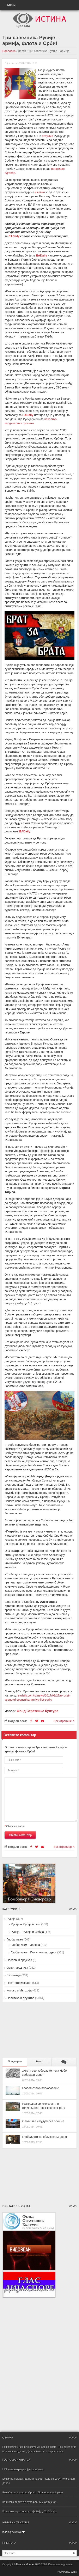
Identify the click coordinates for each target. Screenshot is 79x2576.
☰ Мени (9, 5)
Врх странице (64, 1721)
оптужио (47, 136)
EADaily (13, 236)
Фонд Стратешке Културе (37, 1711)
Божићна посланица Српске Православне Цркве (32, 2492)
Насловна (9, 51)
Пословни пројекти (19, 1960)
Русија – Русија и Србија (27, 1931)
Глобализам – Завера (25, 1944)
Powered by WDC (67, 2572)
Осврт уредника (17, 1967)
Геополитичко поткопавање (40, 2088)
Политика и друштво (20, 1998)
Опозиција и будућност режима (43, 2121)
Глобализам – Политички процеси (33, 1952)
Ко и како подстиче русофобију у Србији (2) (29, 2501)
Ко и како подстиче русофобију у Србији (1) (29, 2511)
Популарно (15, 2061)
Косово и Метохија (19, 1990)
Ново (39, 2061)
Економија (13, 1975)
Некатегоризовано (19, 1982)
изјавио (40, 192)
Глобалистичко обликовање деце (44, 2136)
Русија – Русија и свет (25, 1924)
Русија (11, 1919)
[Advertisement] (28, 2031)
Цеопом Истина (25, 2564)
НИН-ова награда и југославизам (22, 2469)
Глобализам (15, 1939)
